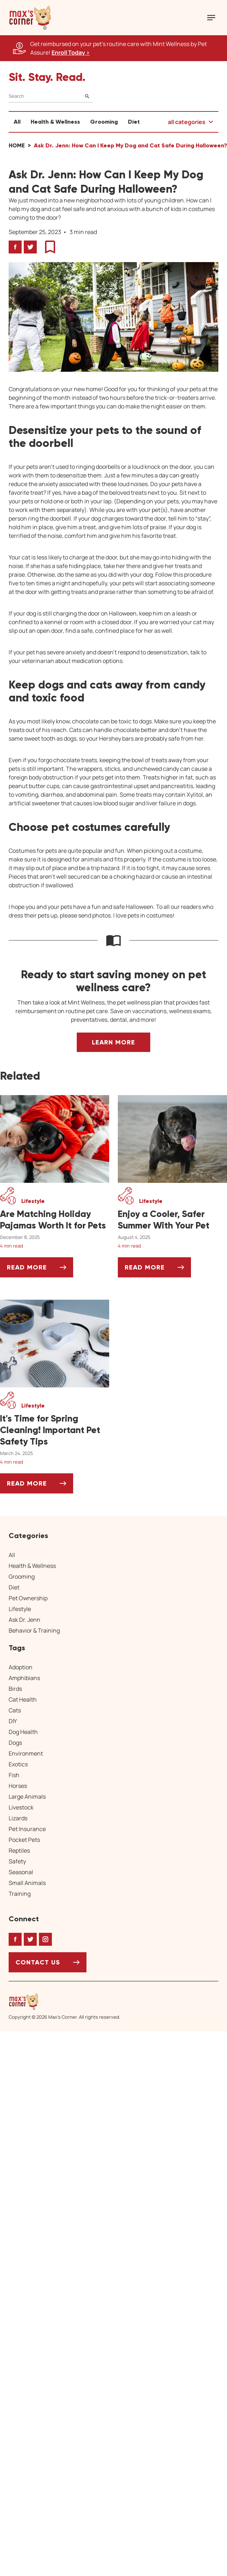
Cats (15, 1710)
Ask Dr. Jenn (24, 1620)
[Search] (51, 96)
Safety (17, 1861)
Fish (14, 1775)
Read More (40, 1270)
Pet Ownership (28, 1598)
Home (17, 145)
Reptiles (19, 1850)
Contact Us (37, 1962)
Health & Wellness (55, 121)
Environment (26, 1753)
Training (20, 1894)
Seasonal (21, 1872)
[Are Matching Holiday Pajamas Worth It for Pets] (54, 1219)
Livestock (21, 1807)
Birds (15, 1689)
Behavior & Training (34, 1630)
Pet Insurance (27, 1829)
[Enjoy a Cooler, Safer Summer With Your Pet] (172, 1219)
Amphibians (24, 1678)
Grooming (104, 121)
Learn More (113, 1042)
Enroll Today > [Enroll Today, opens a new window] (71, 52)
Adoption (20, 1667)
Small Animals (27, 1883)
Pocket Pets (24, 1840)
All (17, 121)
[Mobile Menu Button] (211, 17)
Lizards (18, 1818)
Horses (18, 1786)
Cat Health (23, 1699)
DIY (13, 1721)
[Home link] (64, 2001)
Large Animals (27, 1797)
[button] (30, 17)
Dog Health (23, 1732)
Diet (134, 121)
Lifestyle (20, 1609)
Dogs (15, 1743)
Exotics (18, 1764)
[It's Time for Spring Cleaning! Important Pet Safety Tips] (54, 1430)
